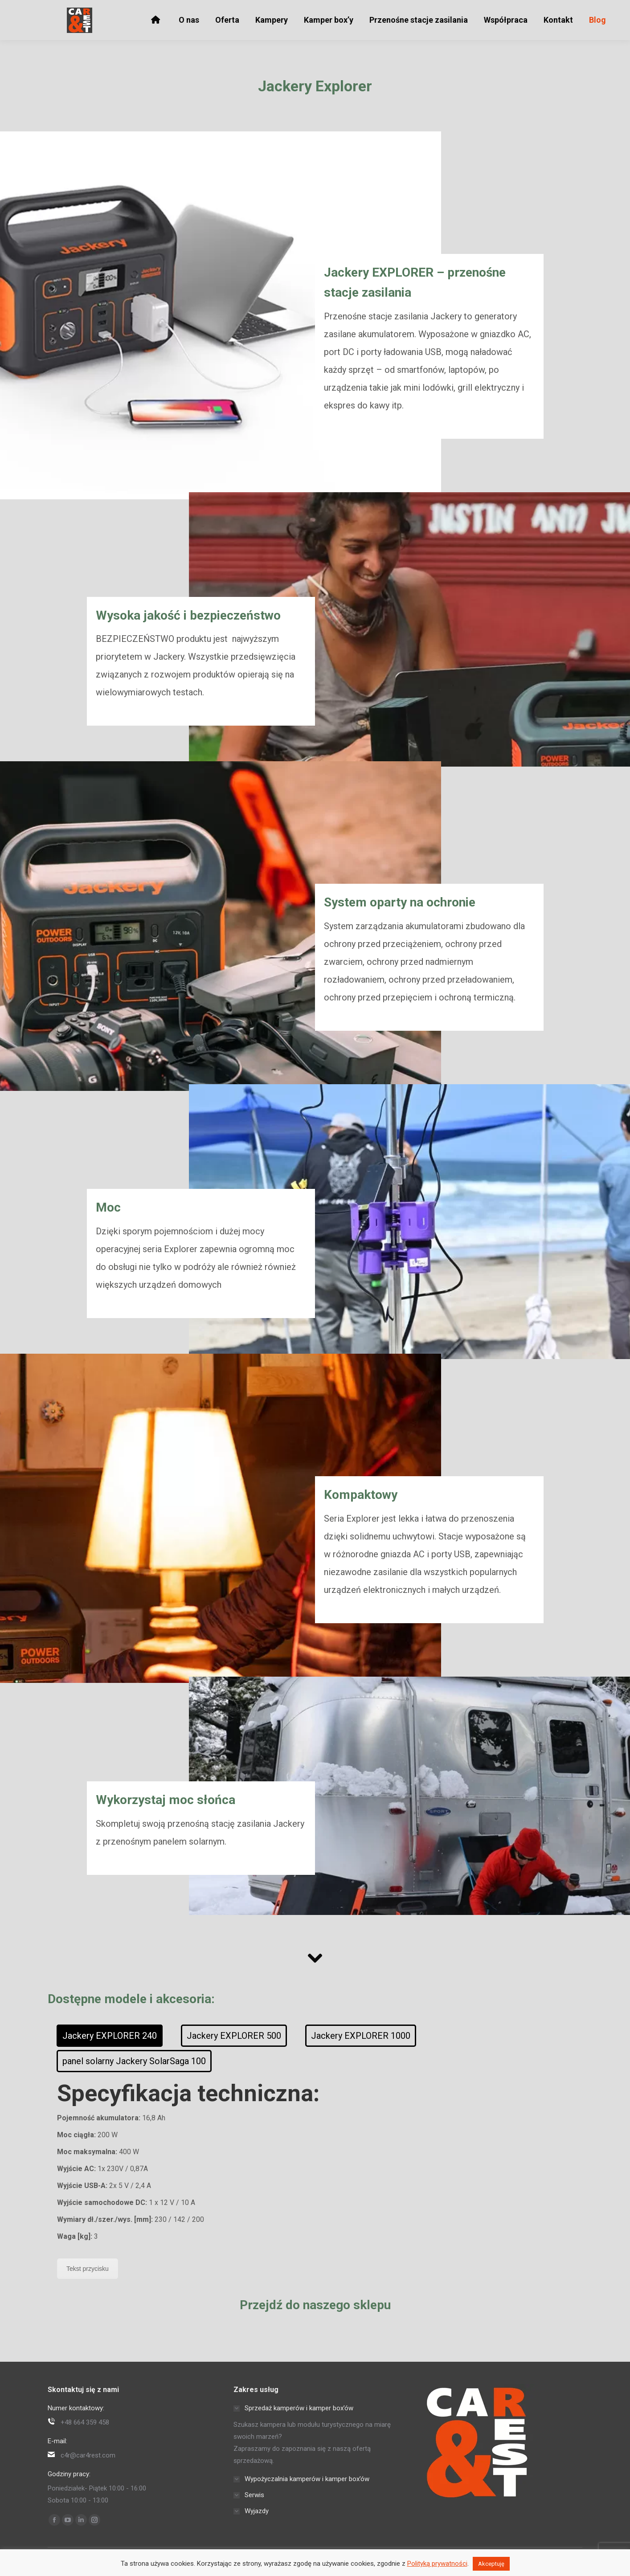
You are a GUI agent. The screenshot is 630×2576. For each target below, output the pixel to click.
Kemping (404, 10)
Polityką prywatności (437, 2564)
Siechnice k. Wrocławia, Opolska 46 (207, 10)
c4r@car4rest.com (115, 10)
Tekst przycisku (87, 2268)
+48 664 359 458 (48, 10)
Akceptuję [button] (491, 2563)
